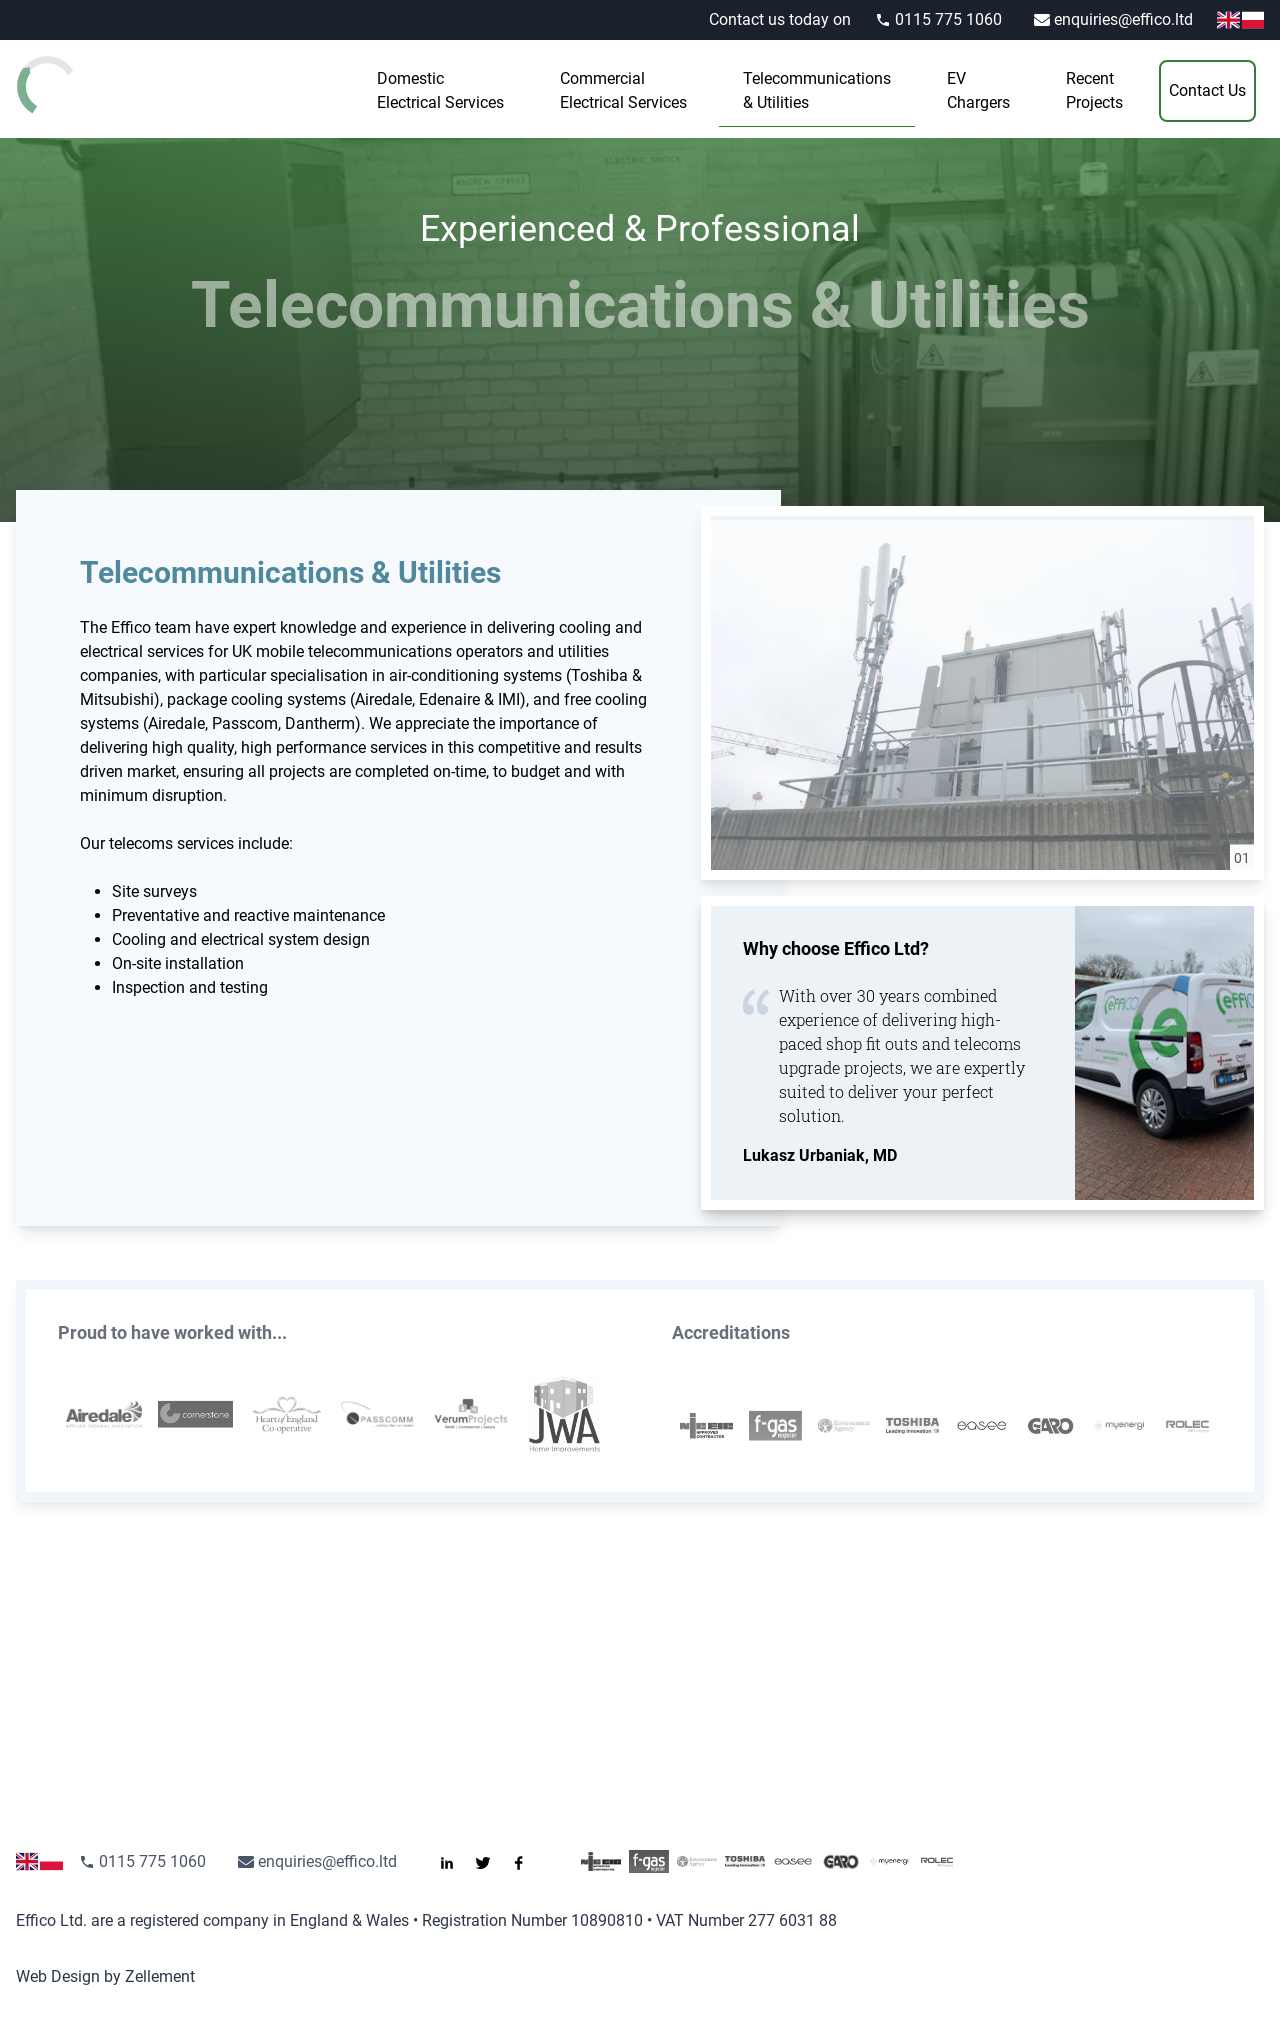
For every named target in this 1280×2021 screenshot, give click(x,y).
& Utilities (817, 89)
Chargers (978, 89)
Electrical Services (440, 89)
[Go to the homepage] (96, 85)
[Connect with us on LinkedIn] (455, 1862)
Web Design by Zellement (105, 1976)
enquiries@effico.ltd (1113, 19)
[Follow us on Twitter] (491, 1862)
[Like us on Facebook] (527, 1862)
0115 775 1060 (938, 19)
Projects (1094, 89)
